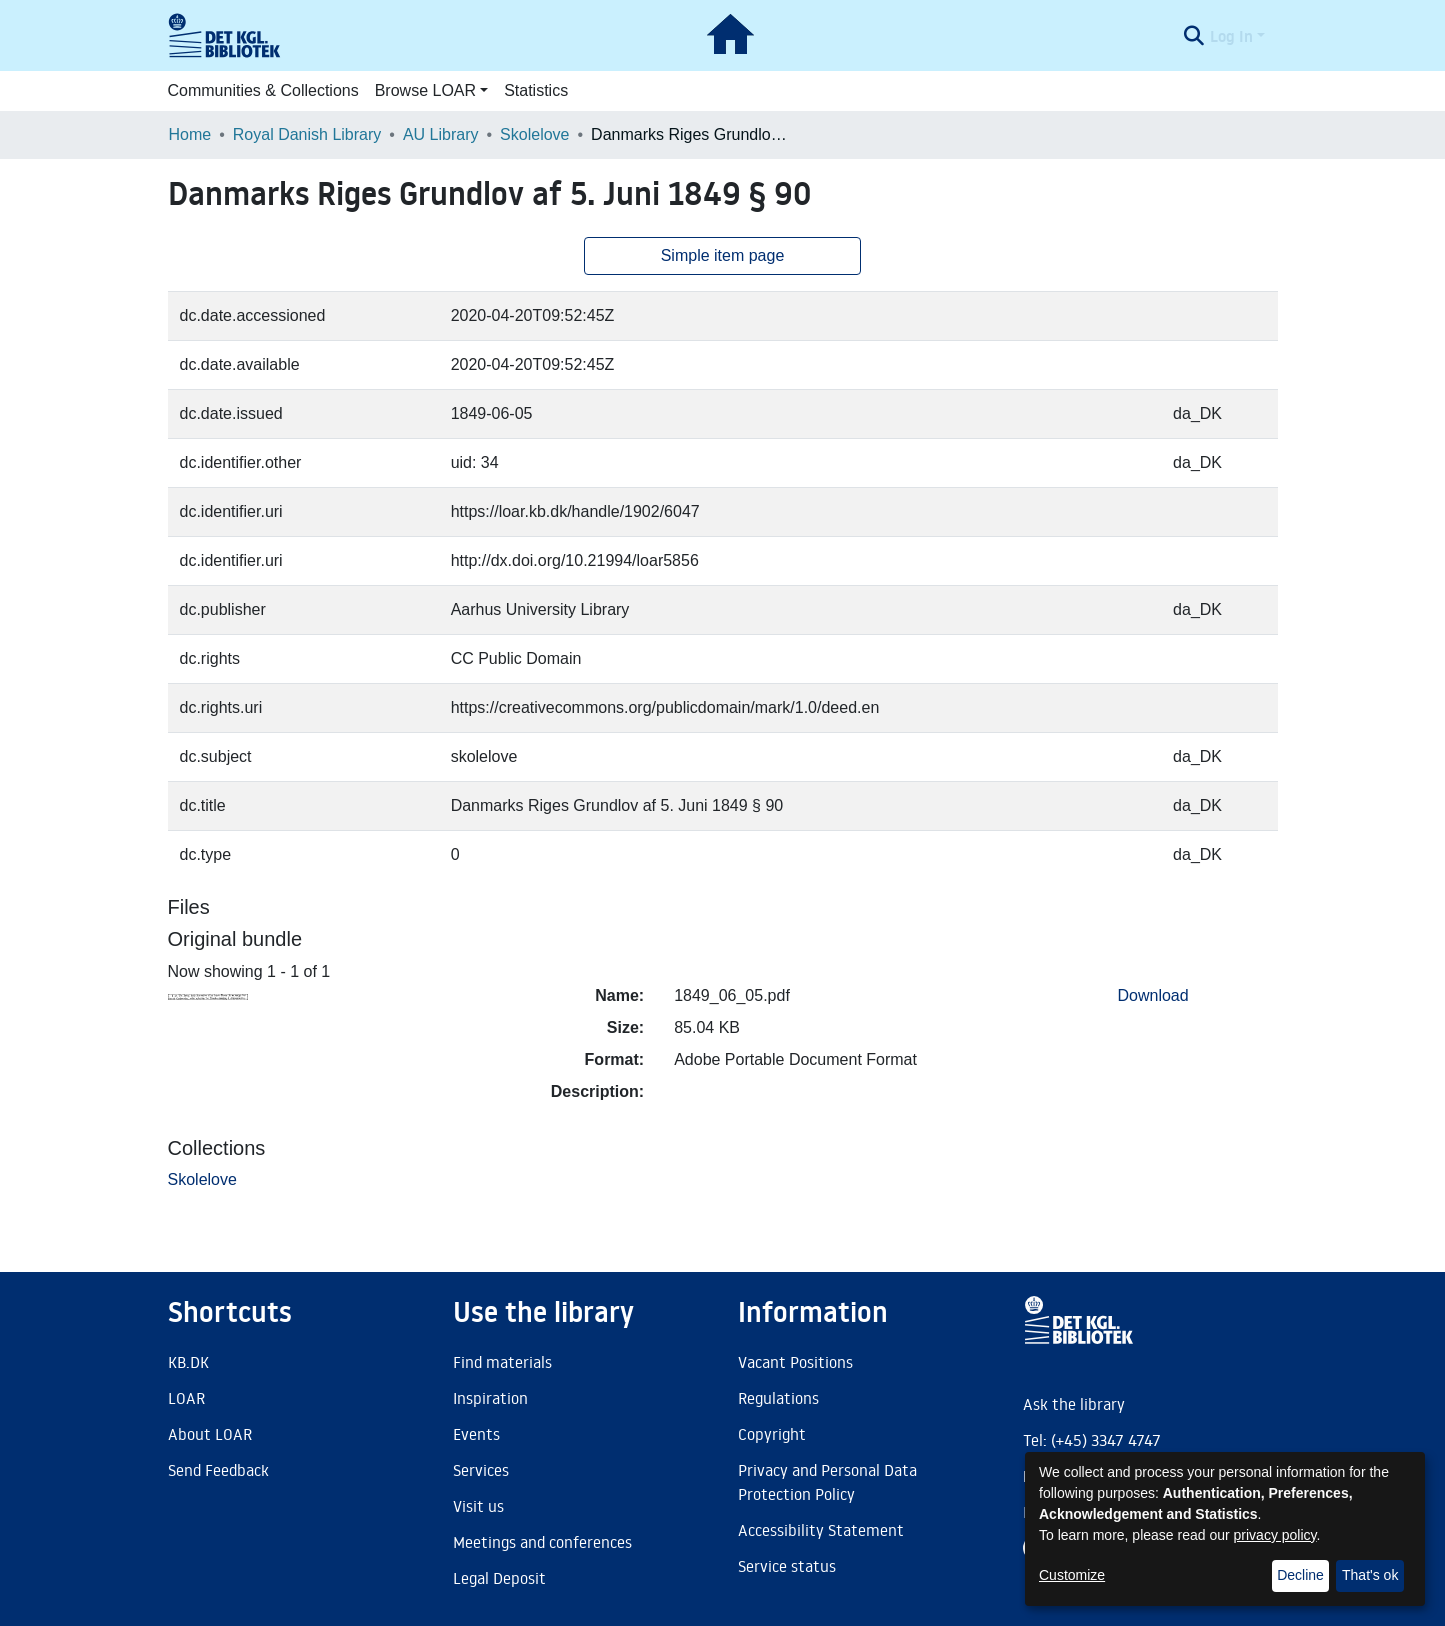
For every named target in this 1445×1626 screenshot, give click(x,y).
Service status (787, 1566)
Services (481, 1470)
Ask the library (1074, 1404)
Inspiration (490, 1398)
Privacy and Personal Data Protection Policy (827, 1482)
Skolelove (534, 134)
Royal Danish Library (307, 134)
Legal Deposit (499, 1578)
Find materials (502, 1362)
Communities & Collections (263, 90)
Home (190, 134)
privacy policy (1275, 1535)
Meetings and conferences (542, 1542)
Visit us (478, 1506)
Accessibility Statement (821, 1530)
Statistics (536, 90)
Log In (1231, 36)
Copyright (772, 1434)
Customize (1072, 1575)
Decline (1300, 1575)
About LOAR (210, 1434)
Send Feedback (218, 1470)
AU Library (441, 134)
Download (1153, 995)
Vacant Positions (795, 1362)
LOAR (186, 1398)
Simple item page (723, 255)
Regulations (778, 1398)
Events (476, 1434)
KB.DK (188, 1362)
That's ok (1370, 1575)
